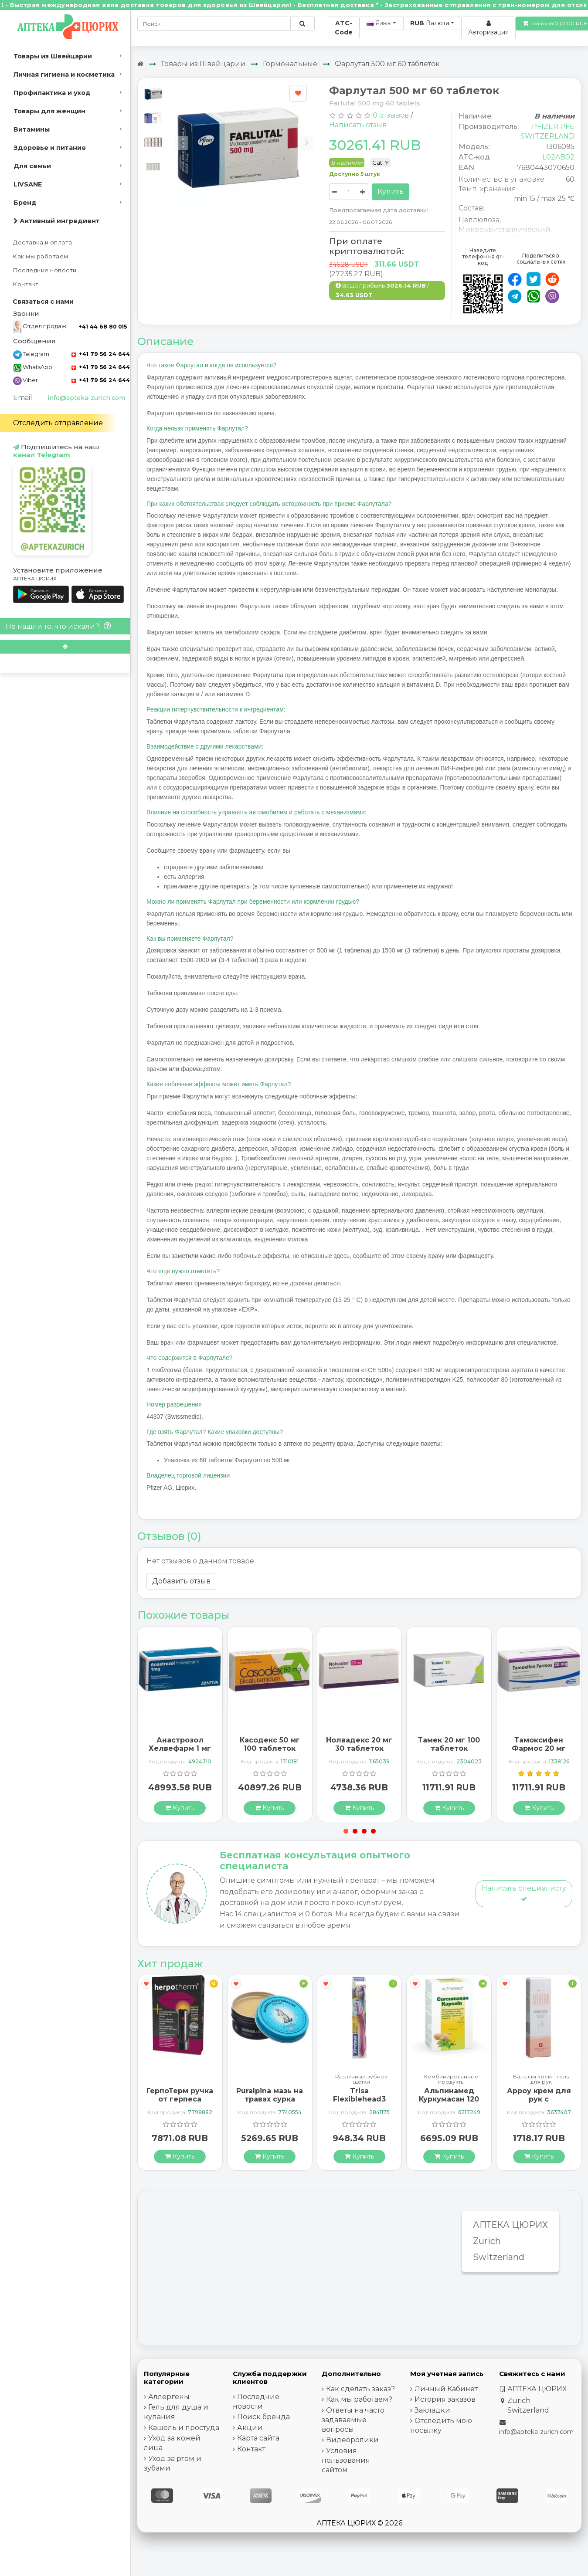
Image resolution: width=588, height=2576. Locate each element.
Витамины (32, 129)
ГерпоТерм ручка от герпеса (179, 2095)
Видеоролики (352, 2440)
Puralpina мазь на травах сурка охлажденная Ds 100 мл (269, 2103)
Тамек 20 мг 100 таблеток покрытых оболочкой (449, 1752)
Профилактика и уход (52, 93)
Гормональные (290, 64)
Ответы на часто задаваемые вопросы (353, 2420)
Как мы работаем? (359, 2399)
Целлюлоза (479, 220)
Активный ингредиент (57, 221)
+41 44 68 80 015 (102, 326)
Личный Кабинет (446, 2389)
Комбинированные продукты (451, 2079)
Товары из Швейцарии (53, 56)
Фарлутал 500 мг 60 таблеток (387, 64)
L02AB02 (558, 157)
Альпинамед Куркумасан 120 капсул (449, 2099)
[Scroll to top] (65, 647)
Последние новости (45, 270)
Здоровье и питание (50, 148)
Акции (249, 2427)
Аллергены (169, 2397)
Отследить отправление (58, 423)
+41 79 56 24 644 (100, 354)
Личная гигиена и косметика (64, 74)
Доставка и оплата (42, 242)
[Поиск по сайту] (302, 23)
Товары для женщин (49, 111)
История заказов (445, 2399)
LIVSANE (28, 184)
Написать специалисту (524, 1893)
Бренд (25, 203)
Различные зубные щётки (361, 2079)
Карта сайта (258, 2438)
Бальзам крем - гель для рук (541, 2079)
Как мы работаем (40, 256)
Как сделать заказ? (360, 2389)
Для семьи (32, 166)
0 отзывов (391, 115)
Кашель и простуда (183, 2427)
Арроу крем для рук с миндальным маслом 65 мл (539, 2103)
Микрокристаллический (505, 229)
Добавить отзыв (181, 1581)
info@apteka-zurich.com (86, 398)
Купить (390, 191)
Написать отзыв (358, 125)
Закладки (432, 2410)
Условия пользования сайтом (346, 2460)
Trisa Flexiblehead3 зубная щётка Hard (359, 2103)
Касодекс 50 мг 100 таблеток (270, 1744)
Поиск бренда (263, 2417)
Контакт (26, 284)
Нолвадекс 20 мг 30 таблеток (359, 1744)
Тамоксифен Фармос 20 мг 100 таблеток (539, 1748)
